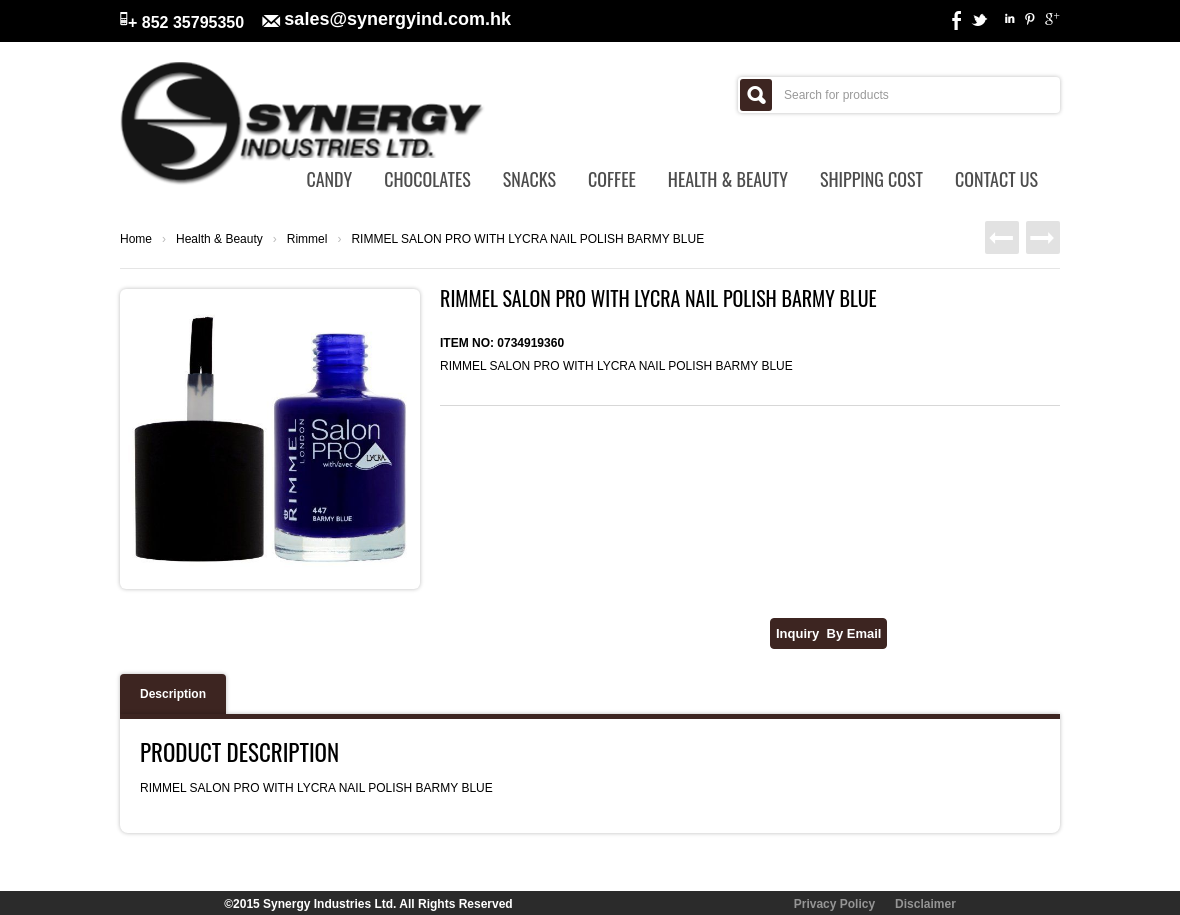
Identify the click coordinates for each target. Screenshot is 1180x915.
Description (173, 694)
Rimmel (307, 239)
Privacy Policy (834, 904)
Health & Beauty (728, 179)
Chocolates (427, 179)
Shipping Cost (871, 179)
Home (136, 239)
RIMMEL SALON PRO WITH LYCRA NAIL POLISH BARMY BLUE (527, 239)
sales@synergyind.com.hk (397, 19)
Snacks (529, 179)
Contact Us (996, 179)
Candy (329, 179)
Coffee (612, 179)
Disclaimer (925, 904)
